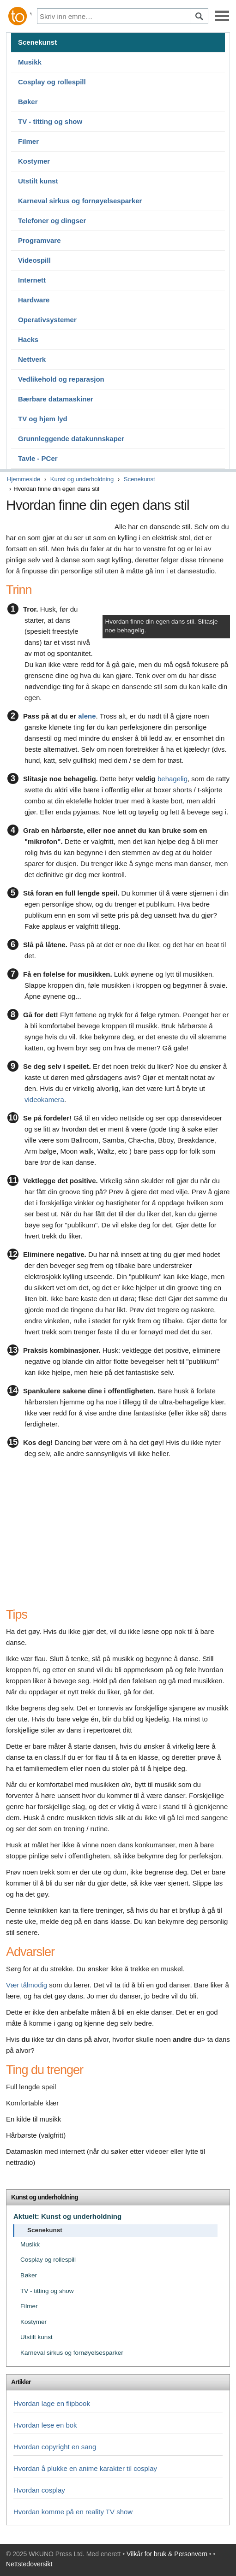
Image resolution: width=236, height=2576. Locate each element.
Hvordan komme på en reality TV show (73, 2512)
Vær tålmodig (26, 1985)
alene (87, 716)
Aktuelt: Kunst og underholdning (67, 2216)
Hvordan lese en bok (45, 2425)
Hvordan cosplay (39, 2490)
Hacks (28, 339)
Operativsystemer (47, 320)
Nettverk (32, 359)
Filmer (28, 141)
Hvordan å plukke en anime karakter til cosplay (85, 2468)
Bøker (28, 102)
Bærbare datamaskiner (55, 399)
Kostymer (34, 161)
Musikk (30, 62)
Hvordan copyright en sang (54, 2447)
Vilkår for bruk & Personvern (167, 2554)
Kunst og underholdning (82, 479)
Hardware (33, 300)
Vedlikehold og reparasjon (61, 379)
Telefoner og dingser (52, 220)
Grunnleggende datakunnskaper (71, 438)
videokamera (44, 1099)
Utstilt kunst (38, 181)
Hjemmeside (23, 479)
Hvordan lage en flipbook (51, 2403)
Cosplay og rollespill (52, 82)
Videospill (34, 260)
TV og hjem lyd (42, 419)
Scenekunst (37, 42)
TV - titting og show (50, 121)
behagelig (172, 779)
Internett (32, 280)
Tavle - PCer (38, 458)
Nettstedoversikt (29, 2564)
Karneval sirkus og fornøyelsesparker (80, 201)
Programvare (39, 240)
